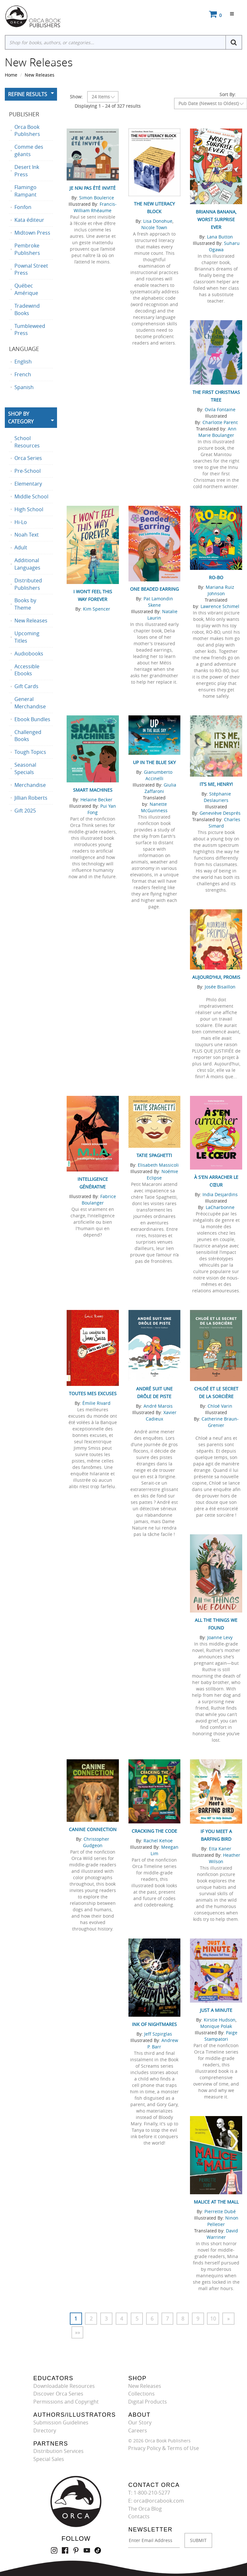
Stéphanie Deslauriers (217, 797)
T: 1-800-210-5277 (149, 2493)
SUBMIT (198, 2541)
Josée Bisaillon (220, 987)
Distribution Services (58, 2451)
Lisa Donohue (157, 221)
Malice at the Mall (216, 2202)
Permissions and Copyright (66, 2401)
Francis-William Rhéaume (95, 207)
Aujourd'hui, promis (216, 977)
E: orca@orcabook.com (156, 2500)
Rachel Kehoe (158, 1841)
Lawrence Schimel (220, 606)
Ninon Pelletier (222, 2221)
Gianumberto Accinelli (158, 775)
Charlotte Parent (220, 422)
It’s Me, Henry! (216, 784)
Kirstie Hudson (219, 2020)
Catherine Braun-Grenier (220, 1422)
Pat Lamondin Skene (158, 602)
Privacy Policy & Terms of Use (163, 2448)
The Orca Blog (145, 2508)
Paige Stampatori (221, 2036)
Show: (76, 97)
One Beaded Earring (154, 589)
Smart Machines (92, 790)
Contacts (139, 2516)
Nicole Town (154, 227)
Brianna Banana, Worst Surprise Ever (216, 219)
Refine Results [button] (27, 94)
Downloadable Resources (64, 2385)
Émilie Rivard (96, 1403)
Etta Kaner (220, 1849)
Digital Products (147, 2401)
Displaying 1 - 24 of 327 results (108, 106)
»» (77, 2332)
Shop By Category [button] (21, 417)
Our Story (140, 2422)
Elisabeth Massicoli (158, 1165)
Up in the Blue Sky (154, 762)
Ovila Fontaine (220, 409)
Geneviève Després (220, 813)
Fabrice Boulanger (99, 1199)
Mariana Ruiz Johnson (220, 590)
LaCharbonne (220, 1207)
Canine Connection (93, 1829)
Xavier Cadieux (161, 1415)
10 (214, 2318)
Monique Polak (216, 2026)
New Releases (39, 75)
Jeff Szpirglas (158, 2034)
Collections (141, 2393)
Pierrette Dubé (220, 2211)
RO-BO (216, 577)
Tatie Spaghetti (154, 1155)
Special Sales (48, 2459)
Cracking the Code (154, 1831)
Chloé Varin (220, 1406)
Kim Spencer (96, 609)
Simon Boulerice (96, 198)
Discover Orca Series (58, 2393)
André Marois (158, 1406)
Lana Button (220, 237)
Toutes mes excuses (93, 1393)
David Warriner (222, 2234)
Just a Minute (216, 2010)
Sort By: (227, 94)
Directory (44, 2430)
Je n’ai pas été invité (93, 188)
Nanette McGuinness (154, 807)
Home (11, 75)
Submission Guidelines (60, 2422)
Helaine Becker (96, 799)
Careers (137, 2430)
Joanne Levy (220, 1637)
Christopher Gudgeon (96, 1842)
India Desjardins (220, 1194)
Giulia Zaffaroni (160, 788)
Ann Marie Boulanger (217, 432)
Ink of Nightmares (154, 2024)
